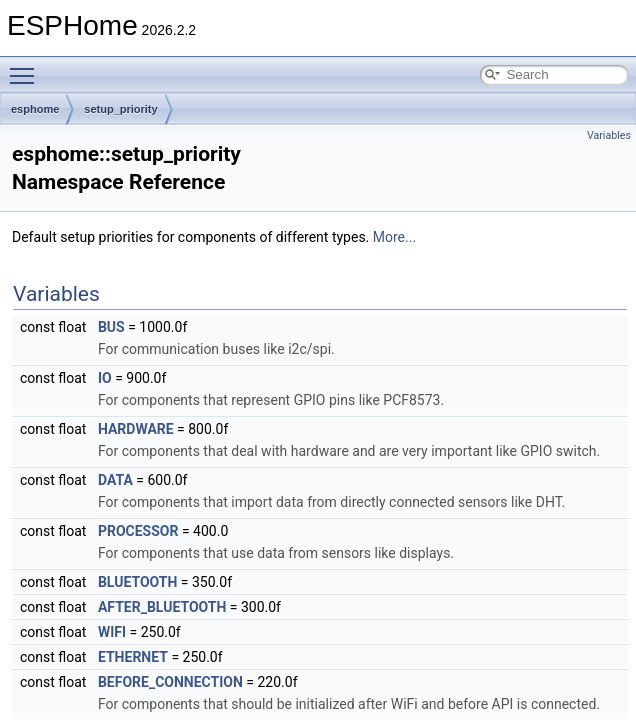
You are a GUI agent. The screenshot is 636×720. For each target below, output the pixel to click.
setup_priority (120, 109)
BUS (111, 327)
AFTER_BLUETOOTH (162, 607)
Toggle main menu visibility (27, 67)
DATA (115, 480)
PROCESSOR (138, 531)
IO (105, 378)
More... (394, 237)
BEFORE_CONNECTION (170, 682)
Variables (609, 135)
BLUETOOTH (137, 582)
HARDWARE (136, 429)
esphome (35, 109)
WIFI (112, 632)
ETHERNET (133, 657)
